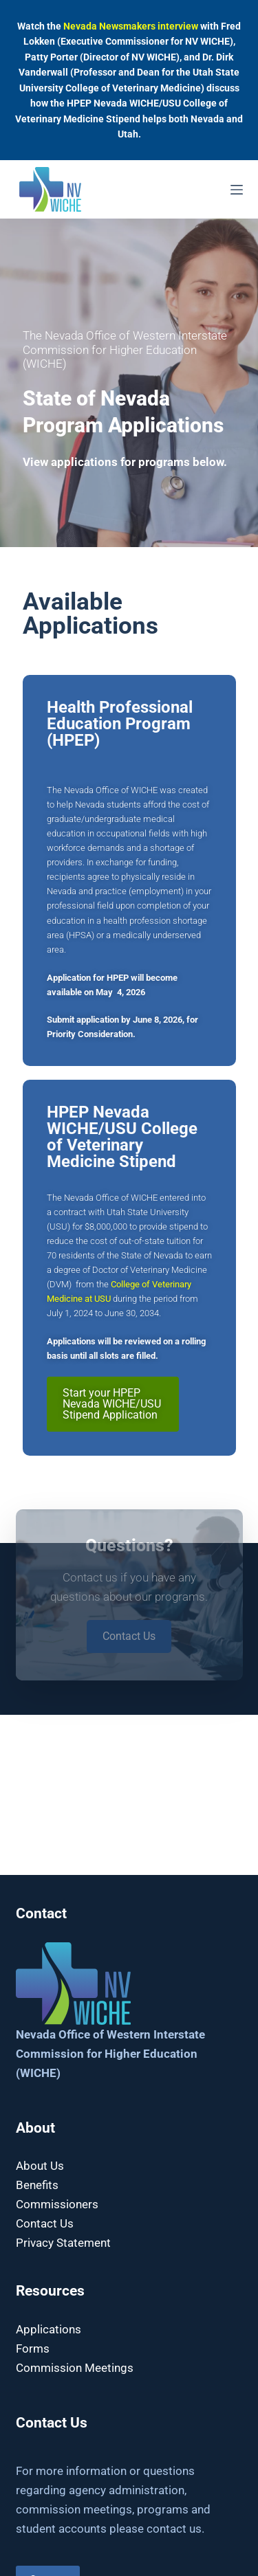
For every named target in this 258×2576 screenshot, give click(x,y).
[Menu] (236, 190)
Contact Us (45, 2223)
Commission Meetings (74, 2368)
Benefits (37, 2185)
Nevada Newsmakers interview (130, 26)
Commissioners (57, 2204)
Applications (48, 2329)
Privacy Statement (63, 2243)
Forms (33, 2348)
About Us (40, 2166)
